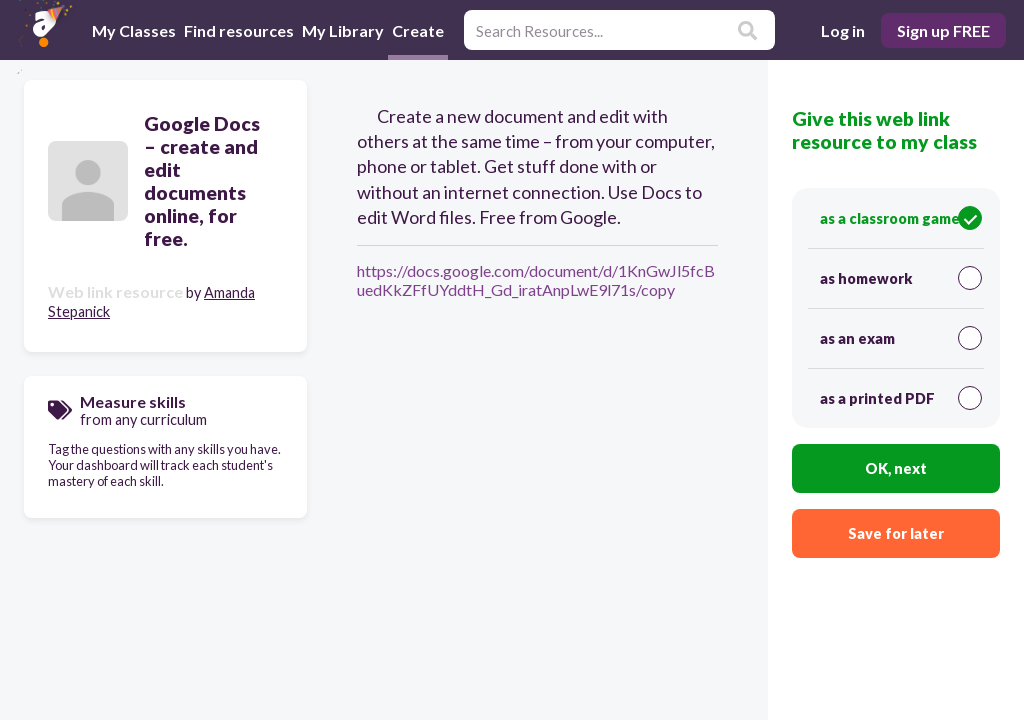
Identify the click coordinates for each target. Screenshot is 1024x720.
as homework (901, 278)
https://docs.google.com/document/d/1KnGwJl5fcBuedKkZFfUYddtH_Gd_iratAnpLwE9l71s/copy (536, 280)
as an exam (901, 338)
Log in (843, 30)
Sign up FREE (943, 30)
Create (418, 30)
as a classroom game (901, 218)
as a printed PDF (901, 398)
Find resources (239, 30)
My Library (343, 30)
